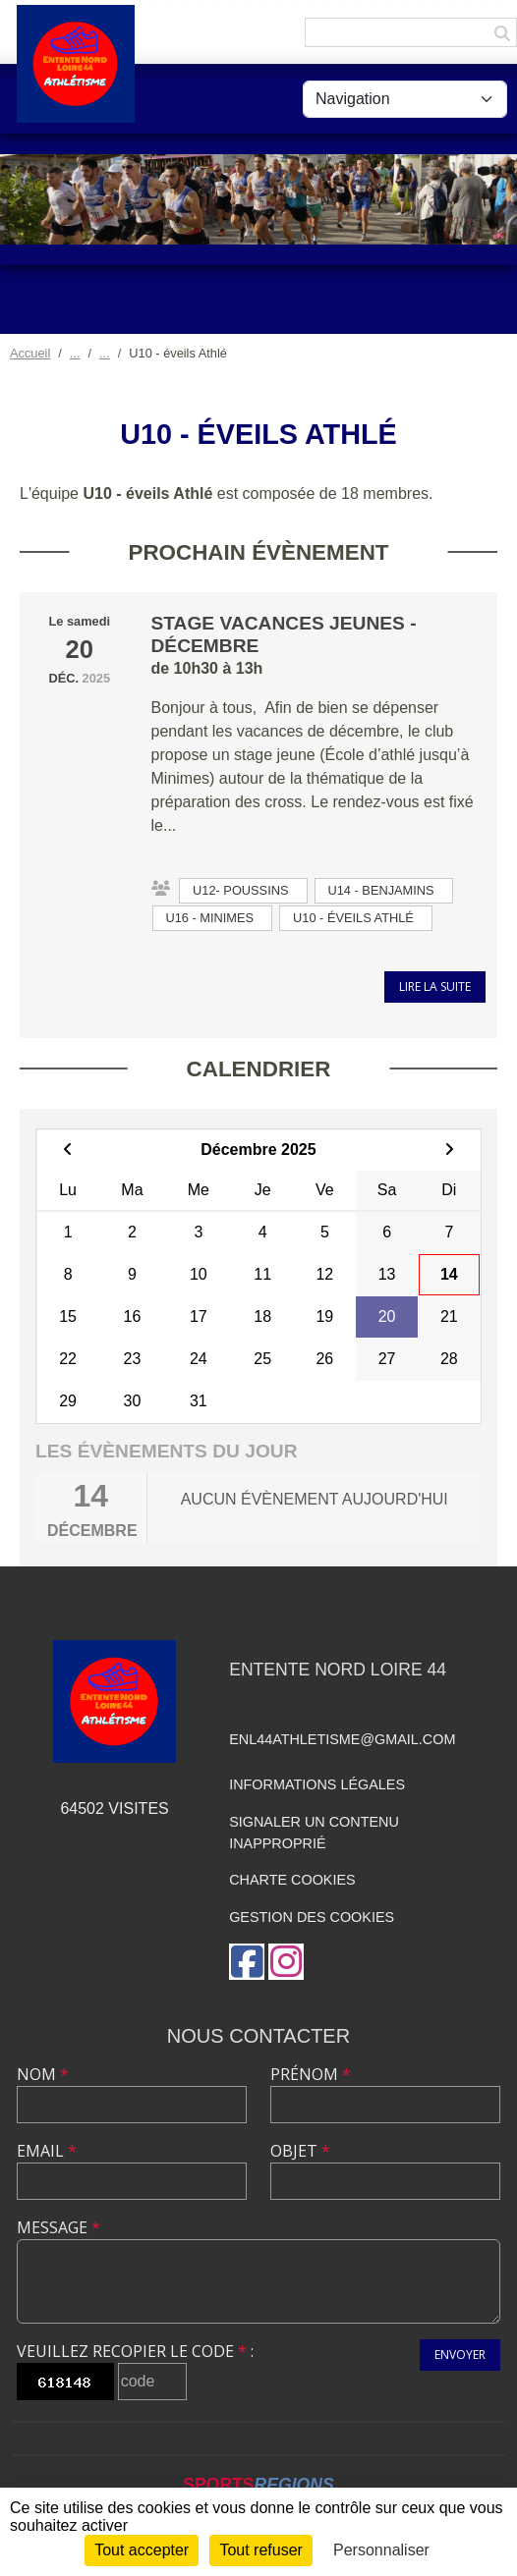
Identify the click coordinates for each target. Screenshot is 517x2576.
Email (47, 2151)
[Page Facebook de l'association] (246, 1962)
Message (58, 2227)
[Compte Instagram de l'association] (286, 1962)
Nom (43, 2074)
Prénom (310, 2074)
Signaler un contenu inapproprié (314, 1832)
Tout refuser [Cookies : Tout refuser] (260, 2550)
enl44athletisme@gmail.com (342, 1739)
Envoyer (460, 2354)
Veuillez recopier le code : (135, 2351)
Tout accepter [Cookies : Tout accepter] (141, 2550)
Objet (300, 2151)
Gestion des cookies (311, 1917)
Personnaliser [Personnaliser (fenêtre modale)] (381, 2550)
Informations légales (317, 1784)
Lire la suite (435, 986)
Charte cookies (292, 1880)
